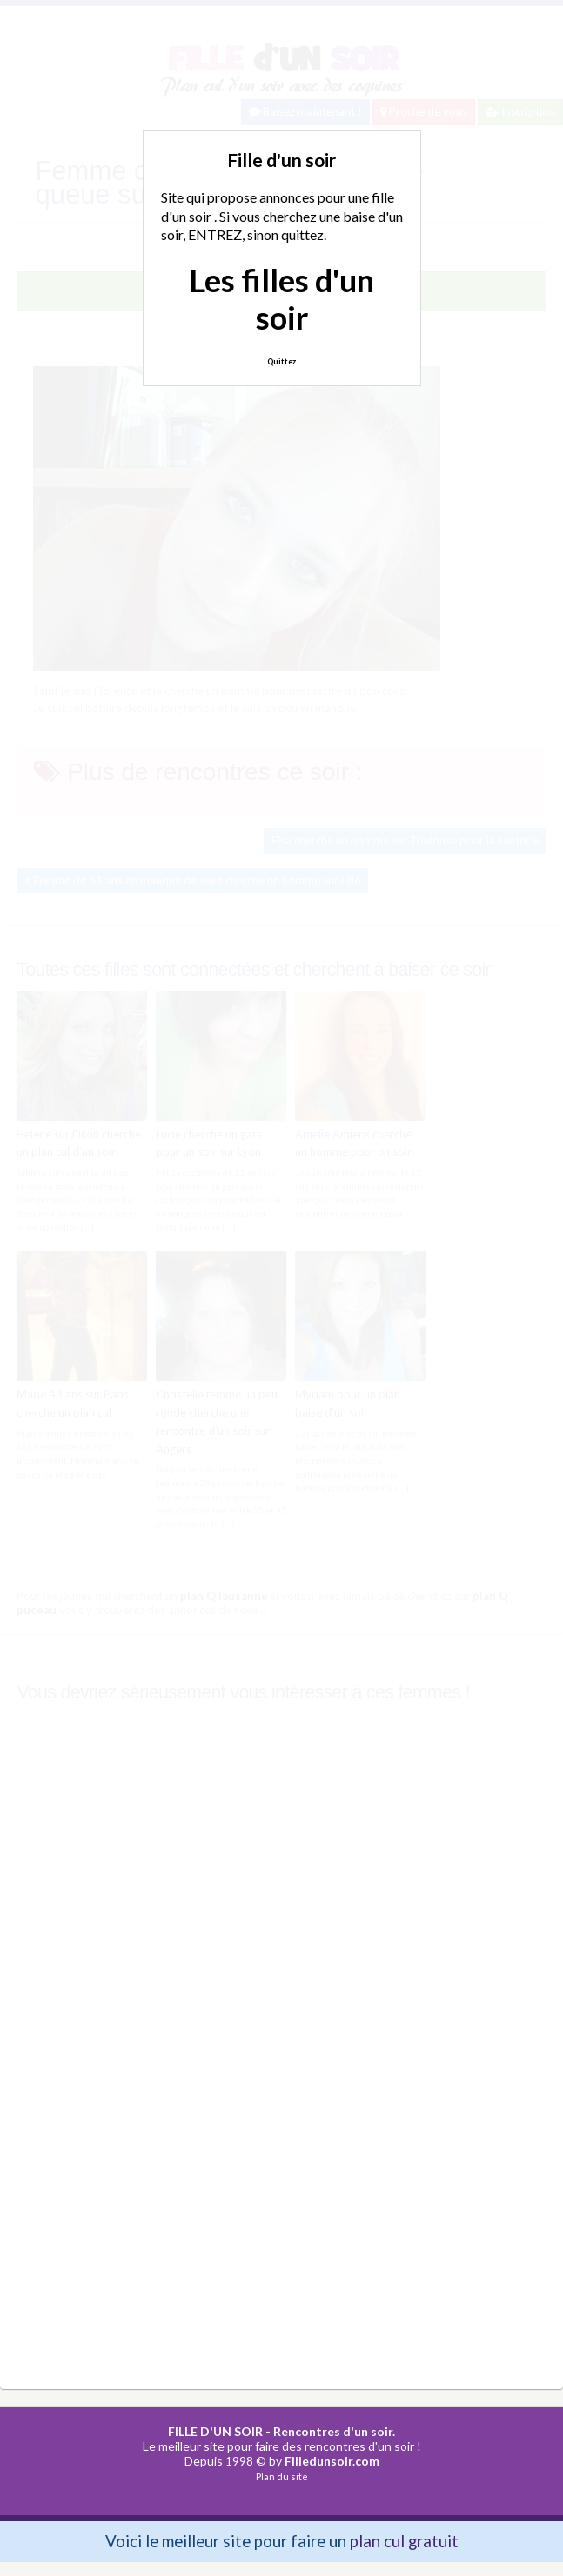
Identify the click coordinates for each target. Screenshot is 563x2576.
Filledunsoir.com (332, 2460)
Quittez (281, 361)
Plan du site (282, 2476)
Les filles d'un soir (281, 299)
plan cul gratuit (404, 2541)
